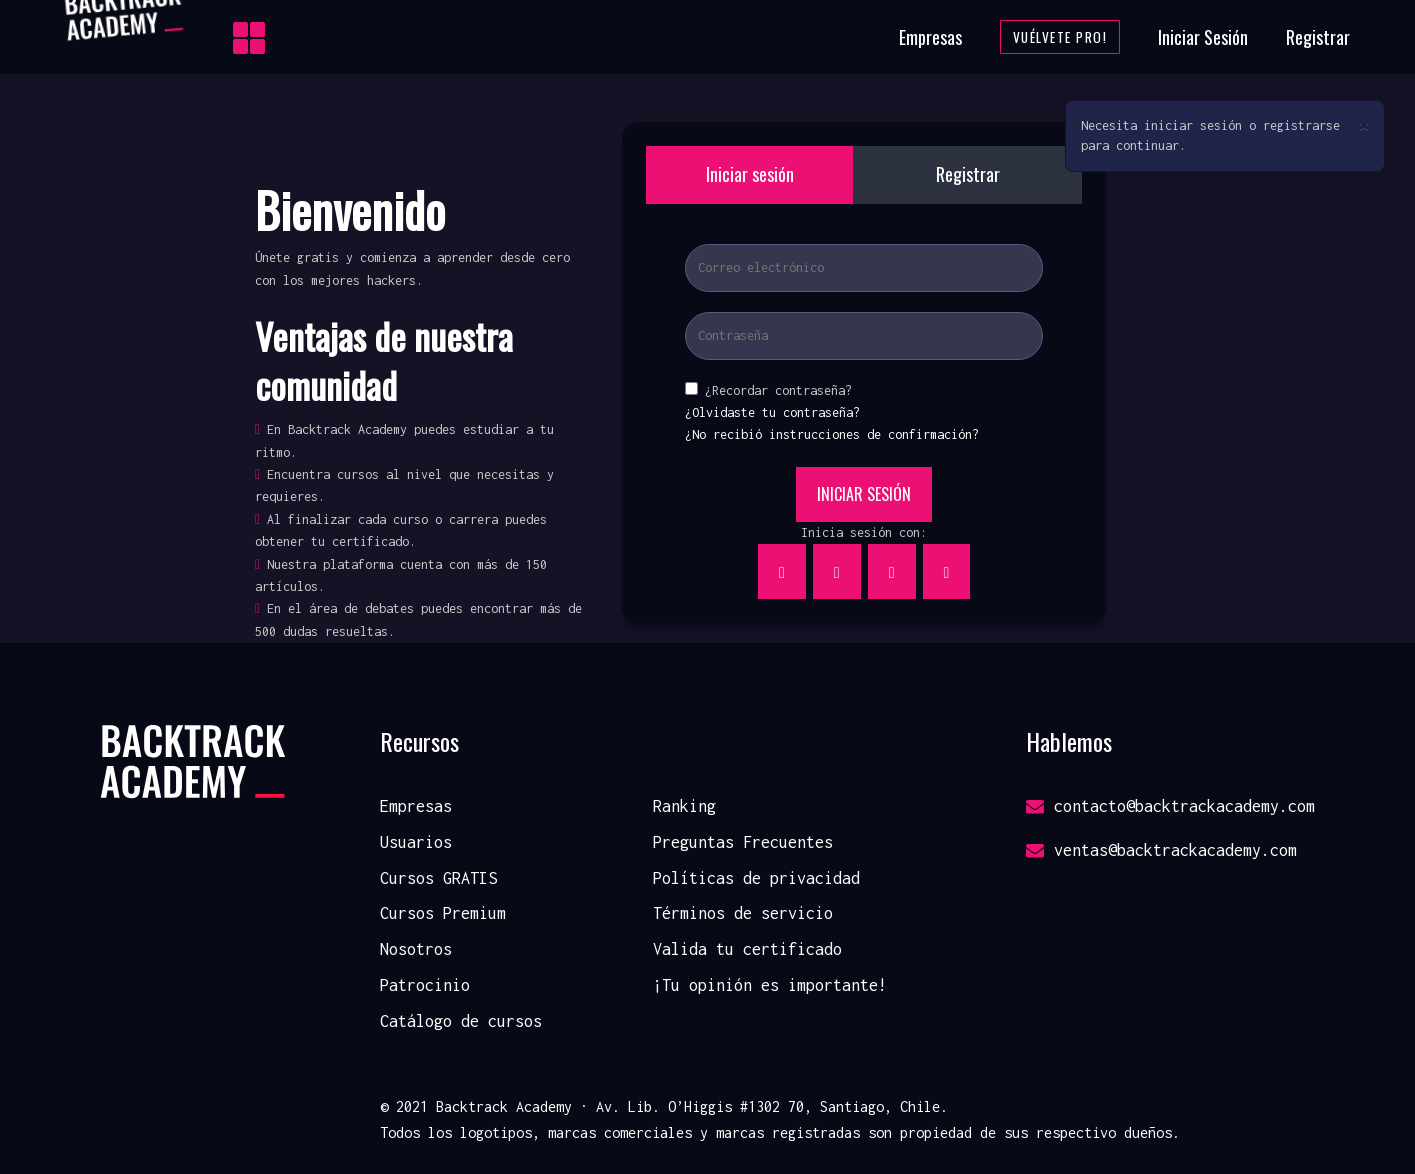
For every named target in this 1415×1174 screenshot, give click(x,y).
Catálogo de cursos (461, 1021)
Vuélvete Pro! (1060, 37)
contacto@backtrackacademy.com (1170, 806)
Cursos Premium (443, 913)
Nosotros (416, 949)
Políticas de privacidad (756, 878)
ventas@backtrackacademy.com (1161, 850)
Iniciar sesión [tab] (750, 174)
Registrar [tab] (968, 174)
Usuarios (416, 842)
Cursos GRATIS (438, 878)
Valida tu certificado (747, 949)
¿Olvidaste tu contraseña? (772, 412)
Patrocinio (425, 985)
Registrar (1318, 37)
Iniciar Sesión (1203, 37)
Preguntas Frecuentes (743, 842)
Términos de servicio (743, 913)
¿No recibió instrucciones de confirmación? (832, 434)
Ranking (684, 806)
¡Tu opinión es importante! (770, 985)
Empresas (930, 37)
